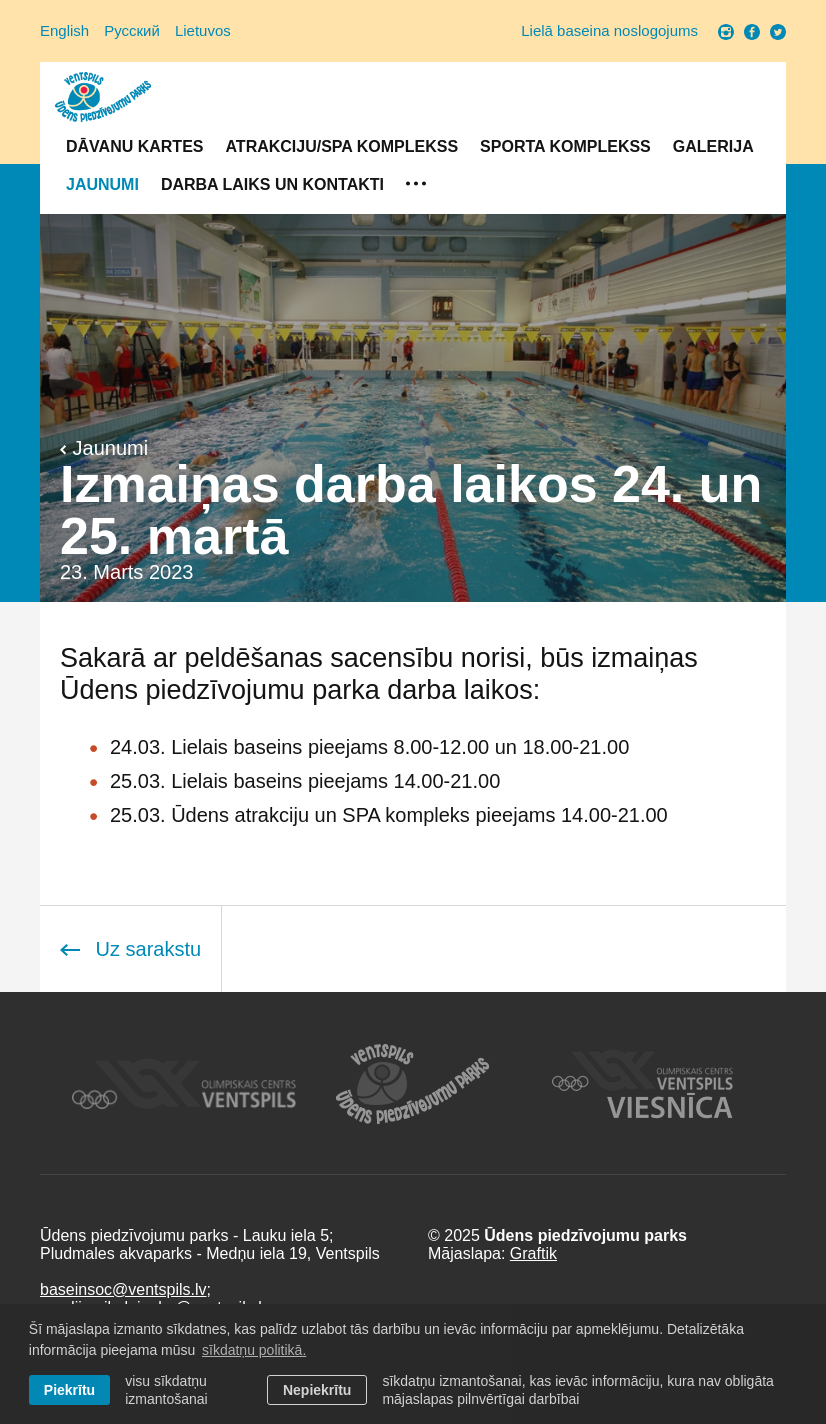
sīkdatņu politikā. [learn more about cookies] (254, 1350)
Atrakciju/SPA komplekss (341, 146)
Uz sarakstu (130, 949)
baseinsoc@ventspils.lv (123, 1289)
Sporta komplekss (565, 146)
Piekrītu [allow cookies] (69, 1390)
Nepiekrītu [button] (317, 1390)
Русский (132, 30)
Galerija (713, 146)
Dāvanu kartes (134, 146)
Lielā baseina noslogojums (609, 30)
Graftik (533, 1253)
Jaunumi (102, 184)
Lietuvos (203, 30)
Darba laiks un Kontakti (272, 184)
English (64, 30)
